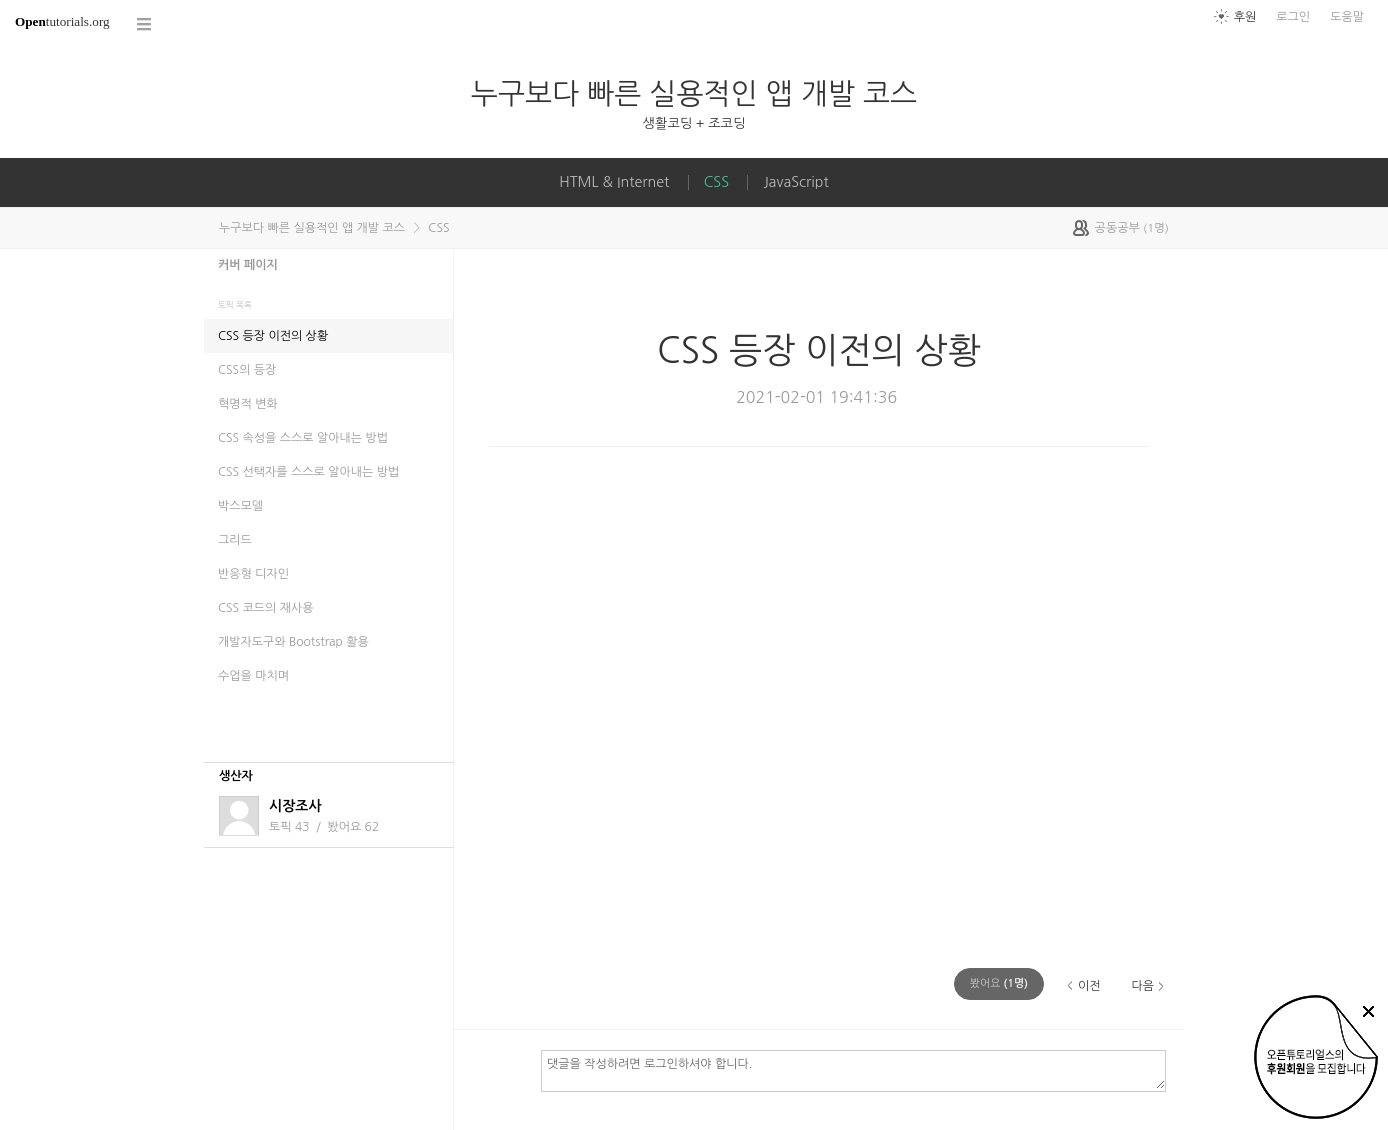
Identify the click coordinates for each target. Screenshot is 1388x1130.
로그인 (1293, 17)
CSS (716, 182)
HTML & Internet (614, 182)
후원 (1245, 17)
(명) (999, 983)
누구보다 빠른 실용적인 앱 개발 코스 (694, 93)
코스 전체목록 (145, 24)
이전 (1089, 986)
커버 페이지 (248, 265)
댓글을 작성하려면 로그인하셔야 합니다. (853, 1070)
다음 (1142, 986)
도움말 (1347, 17)
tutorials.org (62, 21)
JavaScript (795, 182)
